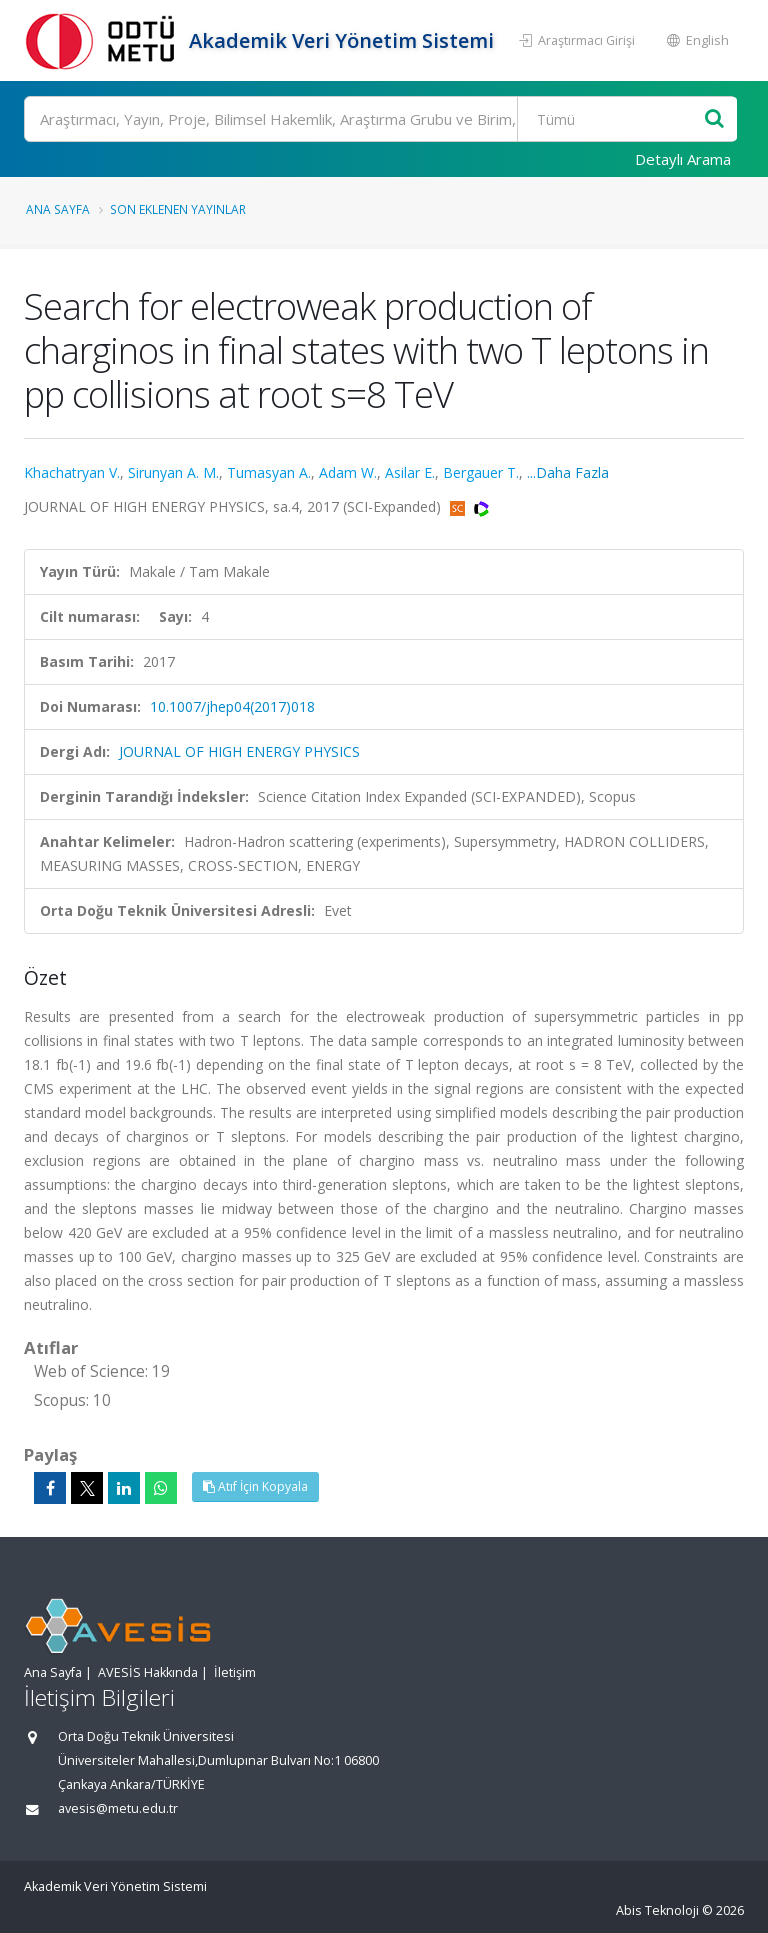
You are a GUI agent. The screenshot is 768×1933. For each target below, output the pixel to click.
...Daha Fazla (568, 472)
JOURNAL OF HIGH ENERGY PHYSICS (239, 751)
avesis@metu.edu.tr (118, 1808)
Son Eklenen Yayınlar (178, 209)
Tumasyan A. (269, 472)
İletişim (235, 1672)
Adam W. (348, 472)
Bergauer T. (481, 472)
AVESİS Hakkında (148, 1672)
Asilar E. (410, 472)
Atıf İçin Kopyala (255, 1486)
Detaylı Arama (683, 159)
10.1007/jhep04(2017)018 (232, 706)
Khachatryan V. (72, 472)
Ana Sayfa (58, 209)
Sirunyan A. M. (173, 472)
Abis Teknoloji (657, 1910)
